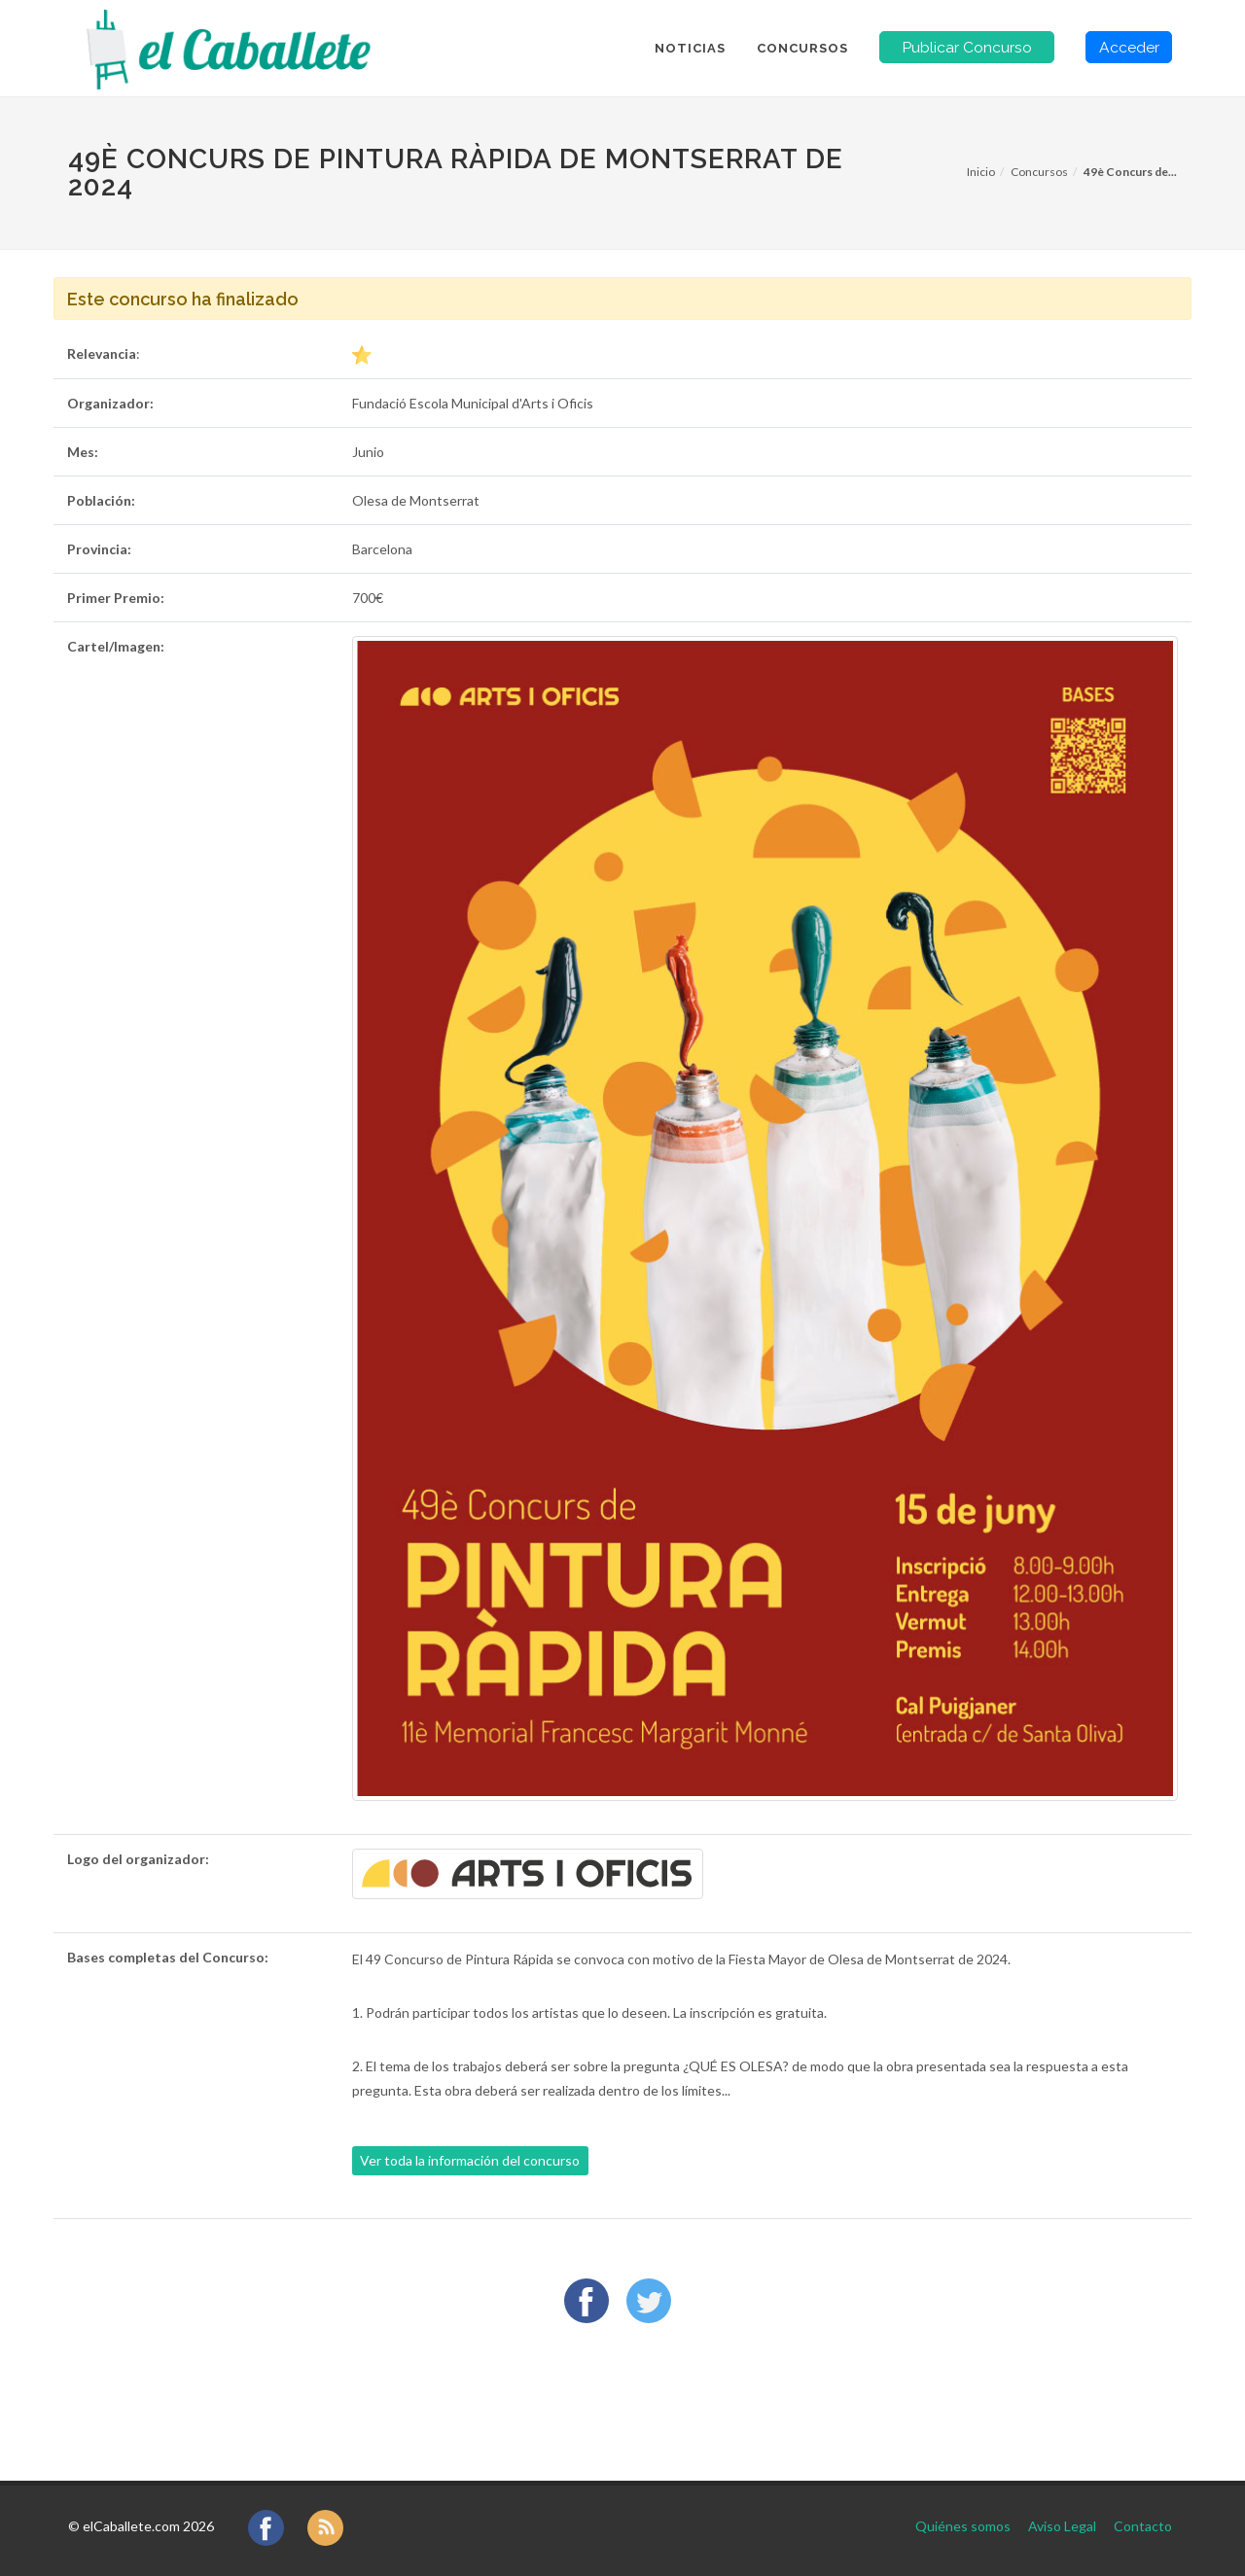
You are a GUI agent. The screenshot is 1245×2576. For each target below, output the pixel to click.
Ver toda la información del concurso (470, 2160)
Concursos (1039, 171)
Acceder (1129, 47)
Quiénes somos (963, 2526)
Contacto (1143, 2526)
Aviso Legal (1062, 2526)
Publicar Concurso (967, 47)
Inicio (981, 171)
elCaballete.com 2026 (148, 2526)
